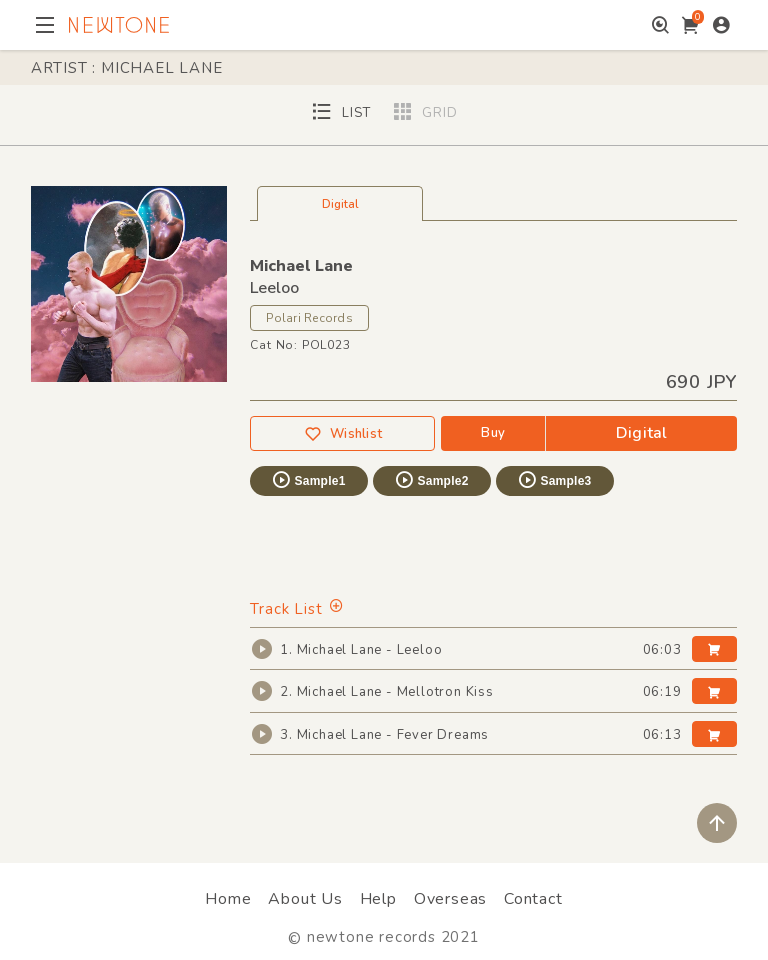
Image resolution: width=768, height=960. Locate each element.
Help (378, 899)
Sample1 (308, 480)
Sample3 (554, 480)
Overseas (450, 899)
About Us (305, 899)
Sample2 (431, 480)
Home (228, 899)
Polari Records (309, 318)
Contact (533, 899)
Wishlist (343, 434)
